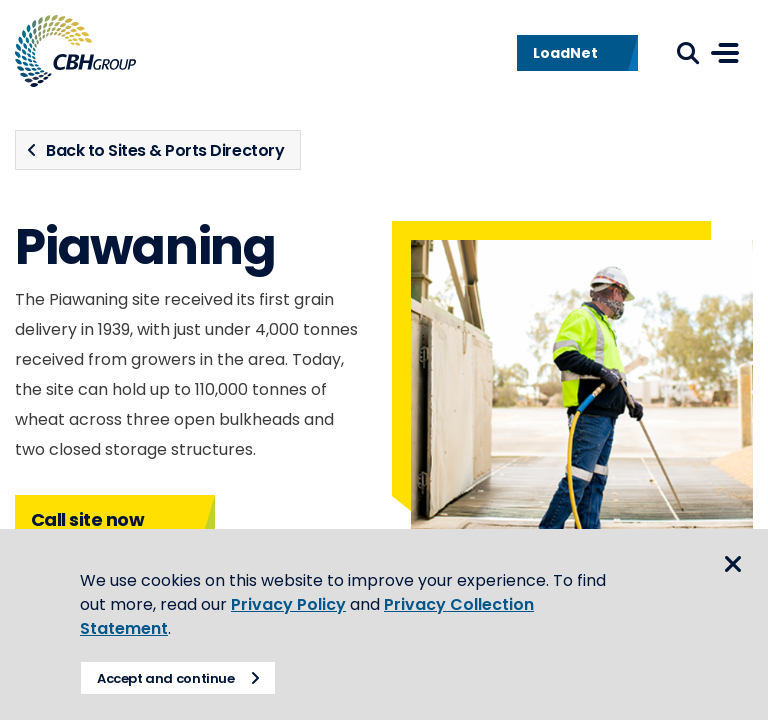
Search (688, 53)
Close (733, 564)
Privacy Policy (288, 604)
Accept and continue (166, 678)
